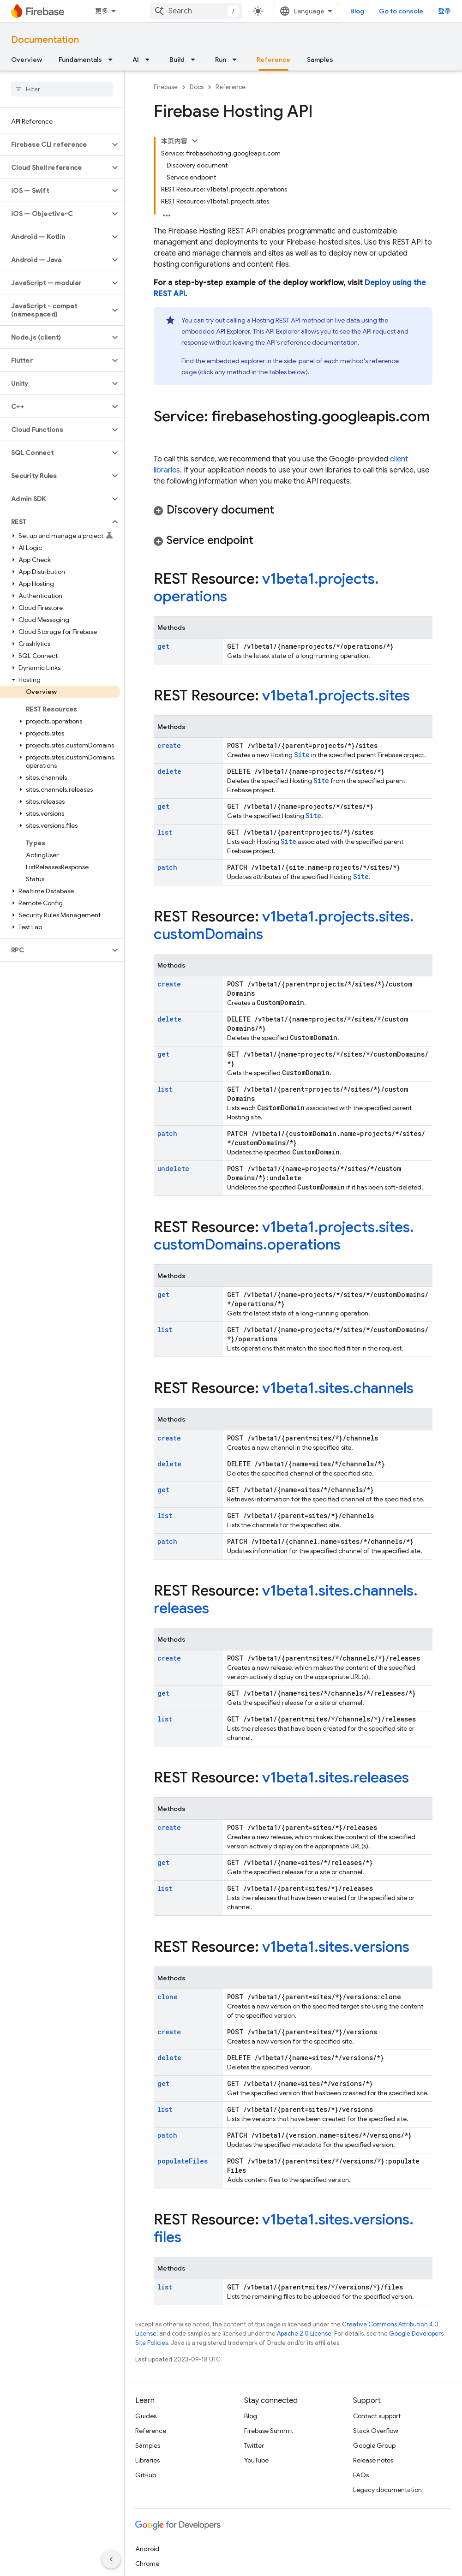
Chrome (147, 2563)
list (164, 832)
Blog (357, 11)
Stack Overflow (375, 2431)
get (163, 646)
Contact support (377, 2416)
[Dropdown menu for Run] (237, 59)
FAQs (361, 2475)
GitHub (145, 2475)
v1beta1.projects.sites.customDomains (284, 925)
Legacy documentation (387, 2490)
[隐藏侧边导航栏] (111, 2559)
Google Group (374, 2445)
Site (302, 754)
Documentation (45, 40)
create (169, 745)
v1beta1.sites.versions (335, 1946)
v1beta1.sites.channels (338, 1388)
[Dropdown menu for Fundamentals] (113, 59)
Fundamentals (80, 59)
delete (169, 771)
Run (220, 59)
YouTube (256, 2460)
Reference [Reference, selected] (273, 59)
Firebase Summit (268, 2431)
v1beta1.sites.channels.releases (286, 1599)
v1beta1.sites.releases (335, 1777)
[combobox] (196, 11)
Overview (26, 59)
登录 (444, 11)
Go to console (401, 11)
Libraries (147, 2460)
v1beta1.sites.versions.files (284, 2228)
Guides (145, 2416)
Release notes (373, 2460)
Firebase (166, 87)
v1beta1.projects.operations (266, 587)
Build (177, 59)
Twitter (254, 2445)
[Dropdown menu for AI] (150, 59)
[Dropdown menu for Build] (196, 59)
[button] (54, 144)
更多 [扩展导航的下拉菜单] (101, 11)
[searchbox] (62, 89)
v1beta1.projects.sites (336, 695)
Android (147, 2549)
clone (167, 1996)
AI (135, 59)
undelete (173, 1168)
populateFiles (182, 2161)
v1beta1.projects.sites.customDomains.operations (284, 1236)
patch (167, 867)
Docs (197, 87)
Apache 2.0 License (304, 2333)
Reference (231, 87)
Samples (320, 59)
